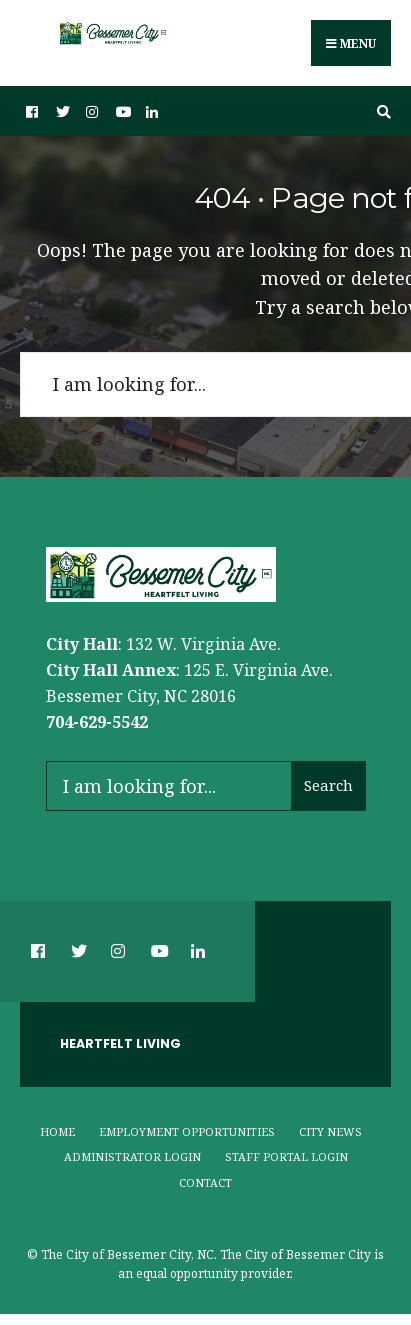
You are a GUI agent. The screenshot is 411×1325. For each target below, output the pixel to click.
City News (330, 1131)
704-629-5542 (97, 722)
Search (328, 785)
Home (57, 1131)
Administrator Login (132, 1156)
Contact (205, 1182)
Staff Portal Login (286, 1156)
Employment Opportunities (187, 1131)
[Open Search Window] (381, 111)
